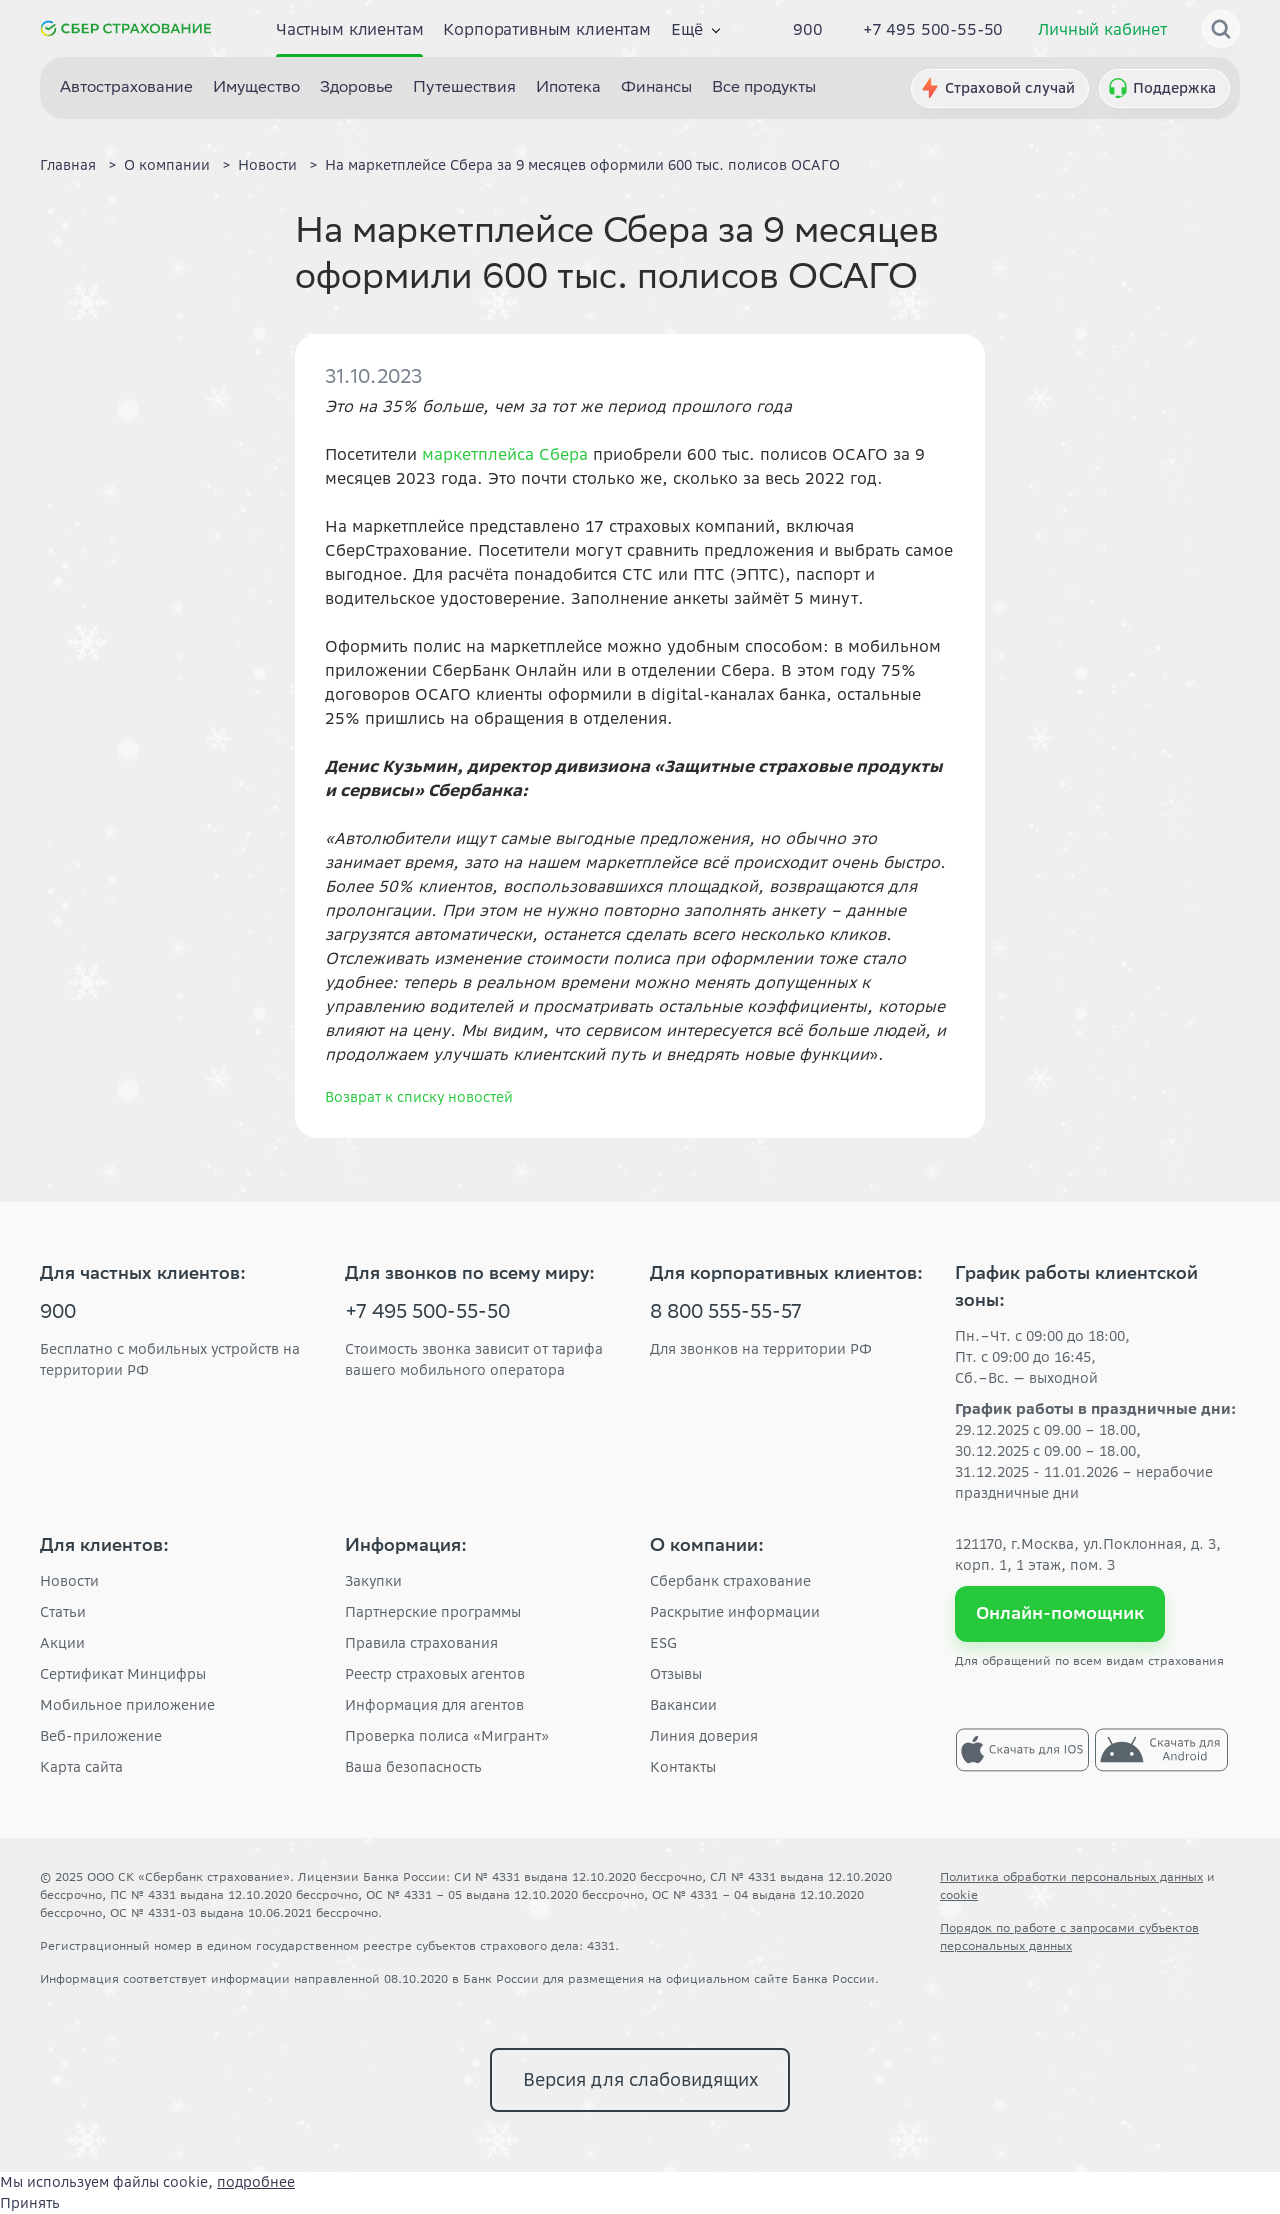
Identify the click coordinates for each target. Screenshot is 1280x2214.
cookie (959, 1894)
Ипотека (568, 88)
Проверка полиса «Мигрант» (447, 1736)
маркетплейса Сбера (505, 454)
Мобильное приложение (127, 1705)
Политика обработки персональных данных (1071, 1876)
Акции (62, 1643)
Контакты (683, 1767)
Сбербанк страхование (730, 1581)
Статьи (63, 1612)
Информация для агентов (434, 1705)
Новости (69, 1581)
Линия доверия (704, 1736)
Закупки (373, 1581)
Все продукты (764, 88)
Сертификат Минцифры (123, 1674)
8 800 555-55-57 (726, 1314)
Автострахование (126, 88)
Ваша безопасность (413, 1767)
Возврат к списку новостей (419, 1097)
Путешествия (464, 88)
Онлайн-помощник (1060, 1613)
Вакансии (683, 1705)
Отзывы (676, 1674)
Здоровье (356, 88)
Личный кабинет (1102, 29)
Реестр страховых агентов (435, 1674)
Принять (30, 2203)
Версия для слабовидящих (640, 2079)
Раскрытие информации (735, 1612)
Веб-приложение (101, 1736)
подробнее (256, 2182)
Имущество (256, 88)
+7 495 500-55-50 (933, 29)
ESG (663, 1643)
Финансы (656, 88)
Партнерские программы (433, 1612)
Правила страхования (421, 1643)
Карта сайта (81, 1767)
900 (808, 29)
